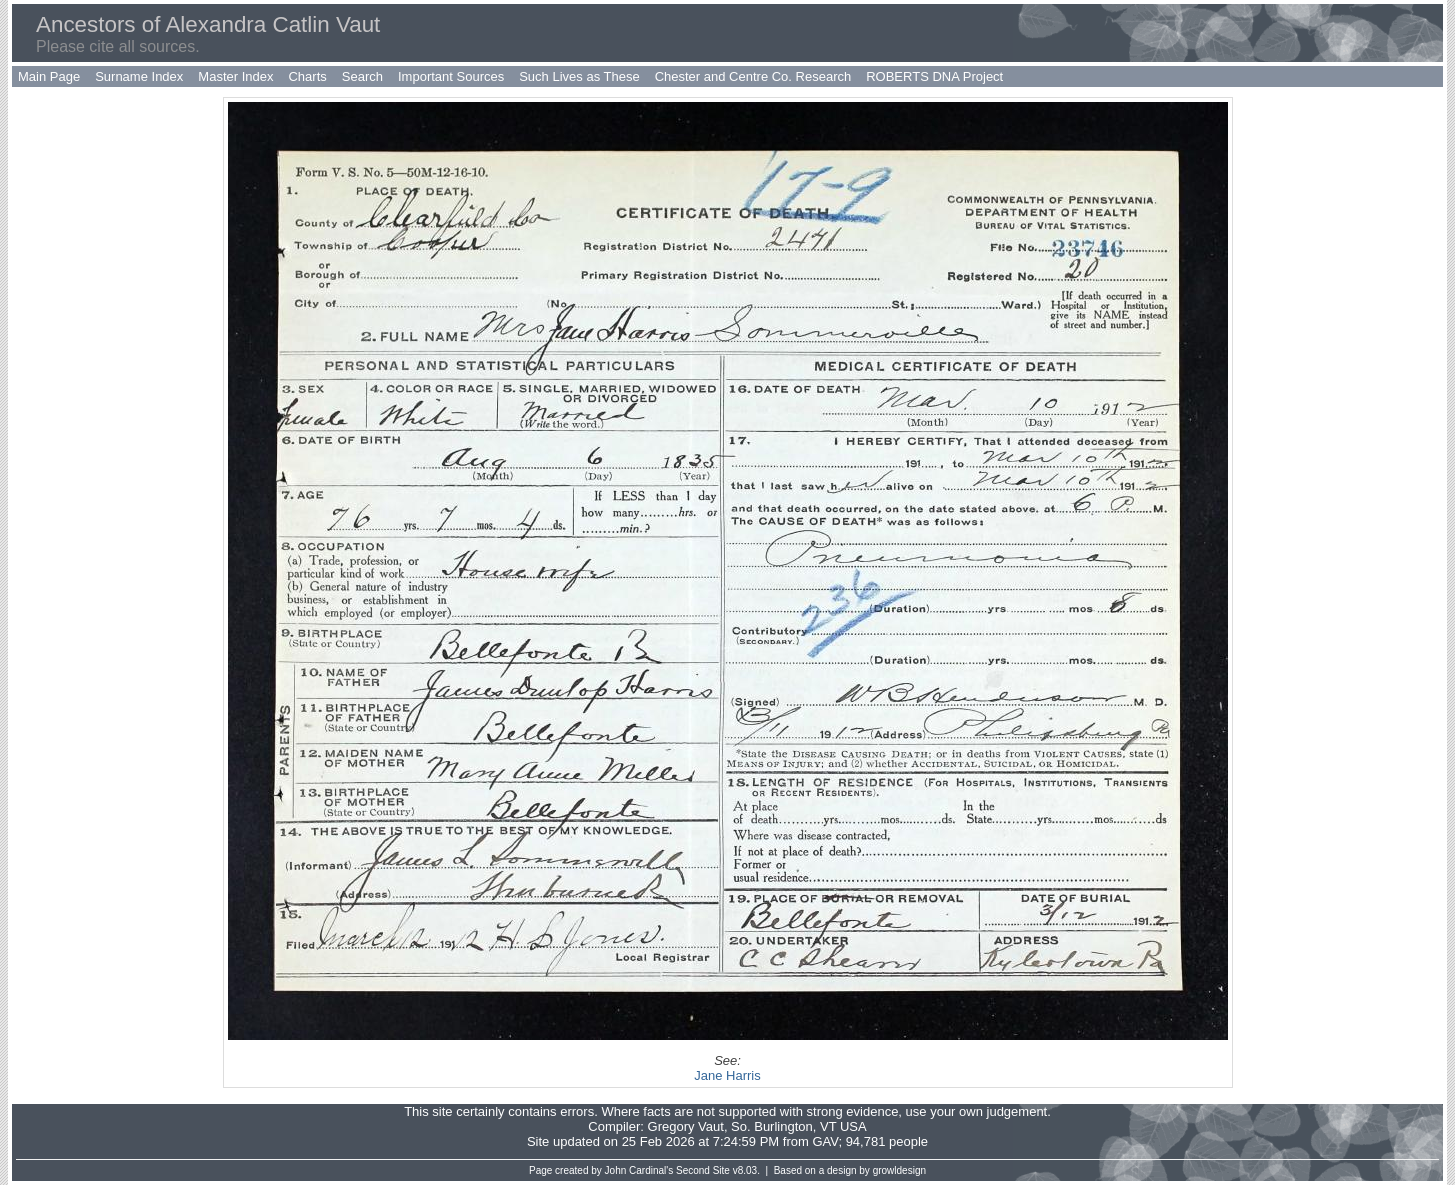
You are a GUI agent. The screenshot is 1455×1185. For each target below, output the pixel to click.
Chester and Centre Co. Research (753, 76)
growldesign (899, 1170)
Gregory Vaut (686, 1126)
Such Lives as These (579, 76)
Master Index (235, 76)
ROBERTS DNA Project (934, 76)
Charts (307, 76)
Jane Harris (727, 1075)
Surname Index (139, 76)
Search (362, 76)
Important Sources (451, 76)
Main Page (49, 76)
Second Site (703, 1170)
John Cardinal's (639, 1170)
